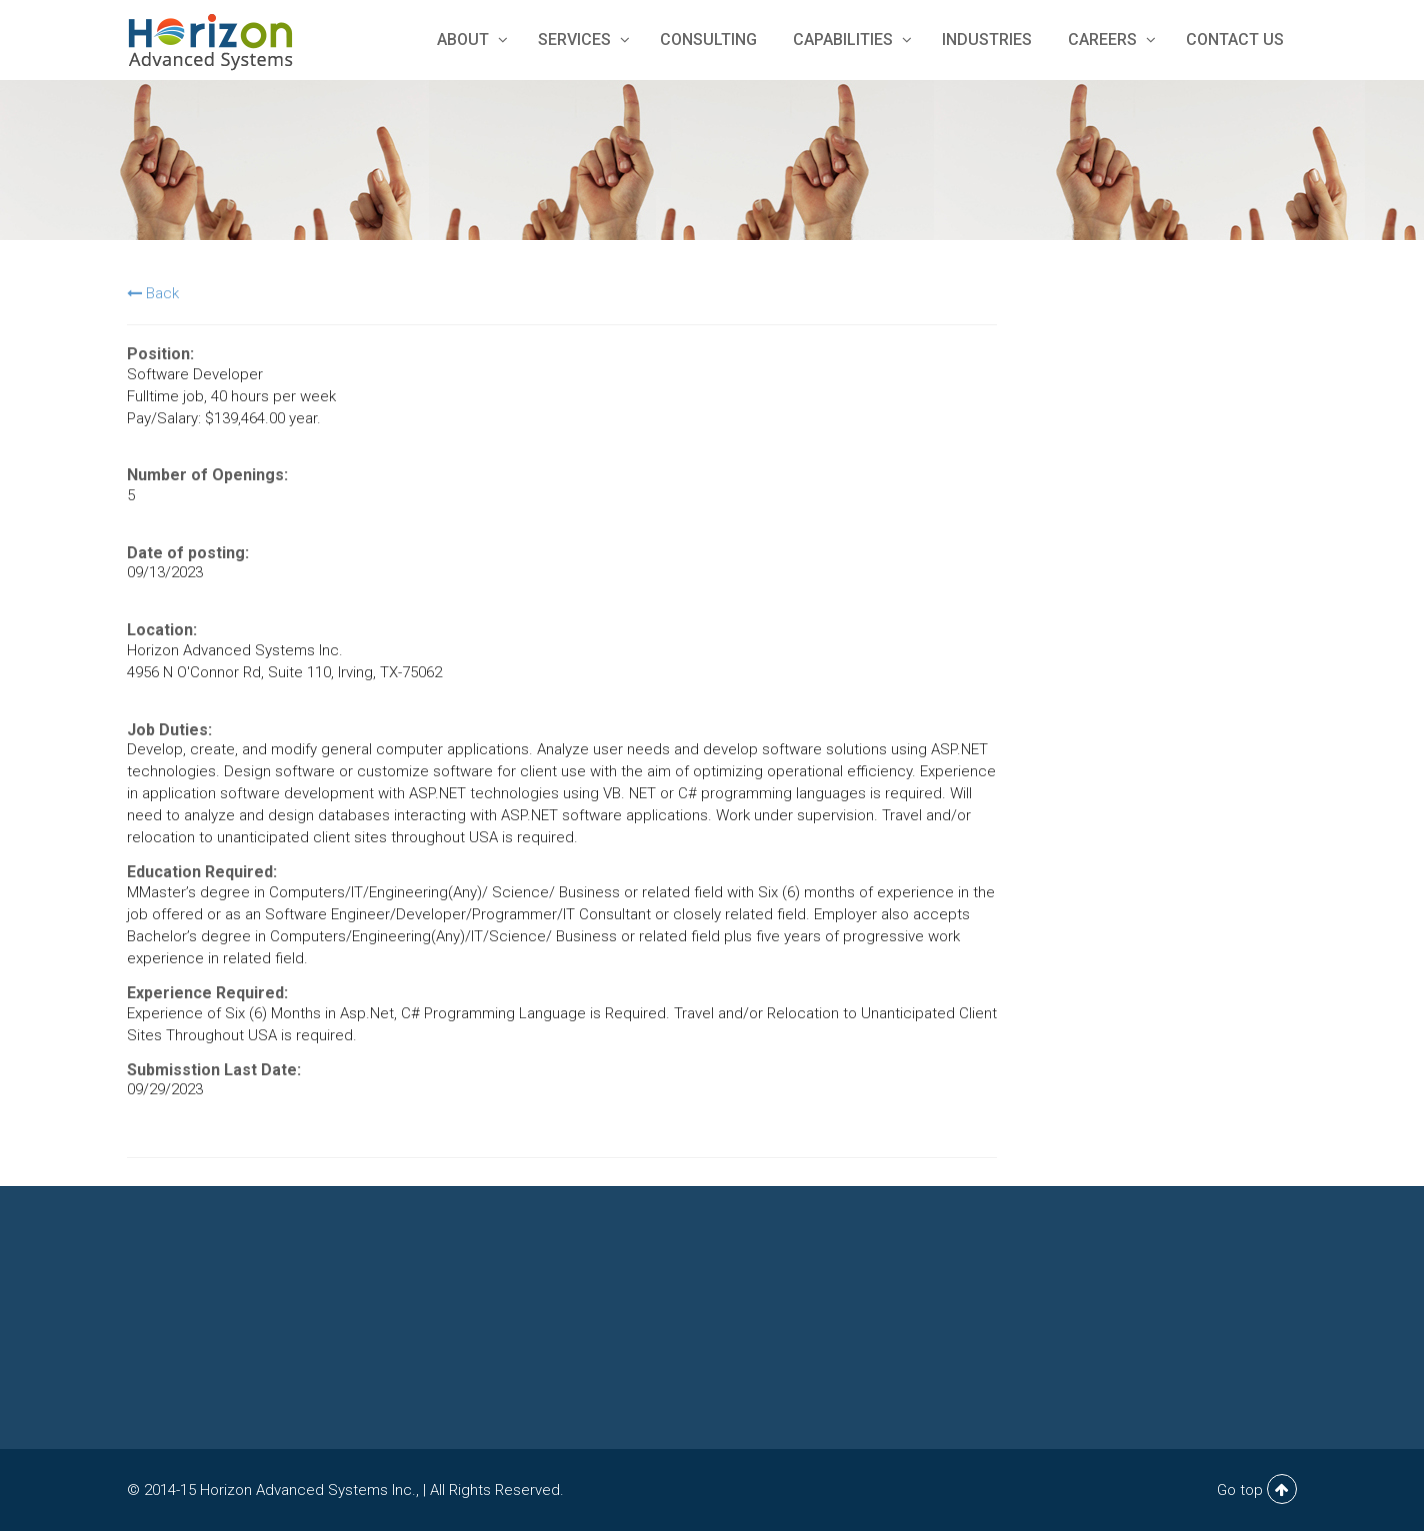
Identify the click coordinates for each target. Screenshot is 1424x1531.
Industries (987, 39)
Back (153, 295)
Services (581, 39)
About (469, 39)
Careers (1109, 39)
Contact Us (1235, 39)
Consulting (708, 39)
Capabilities (849, 39)
